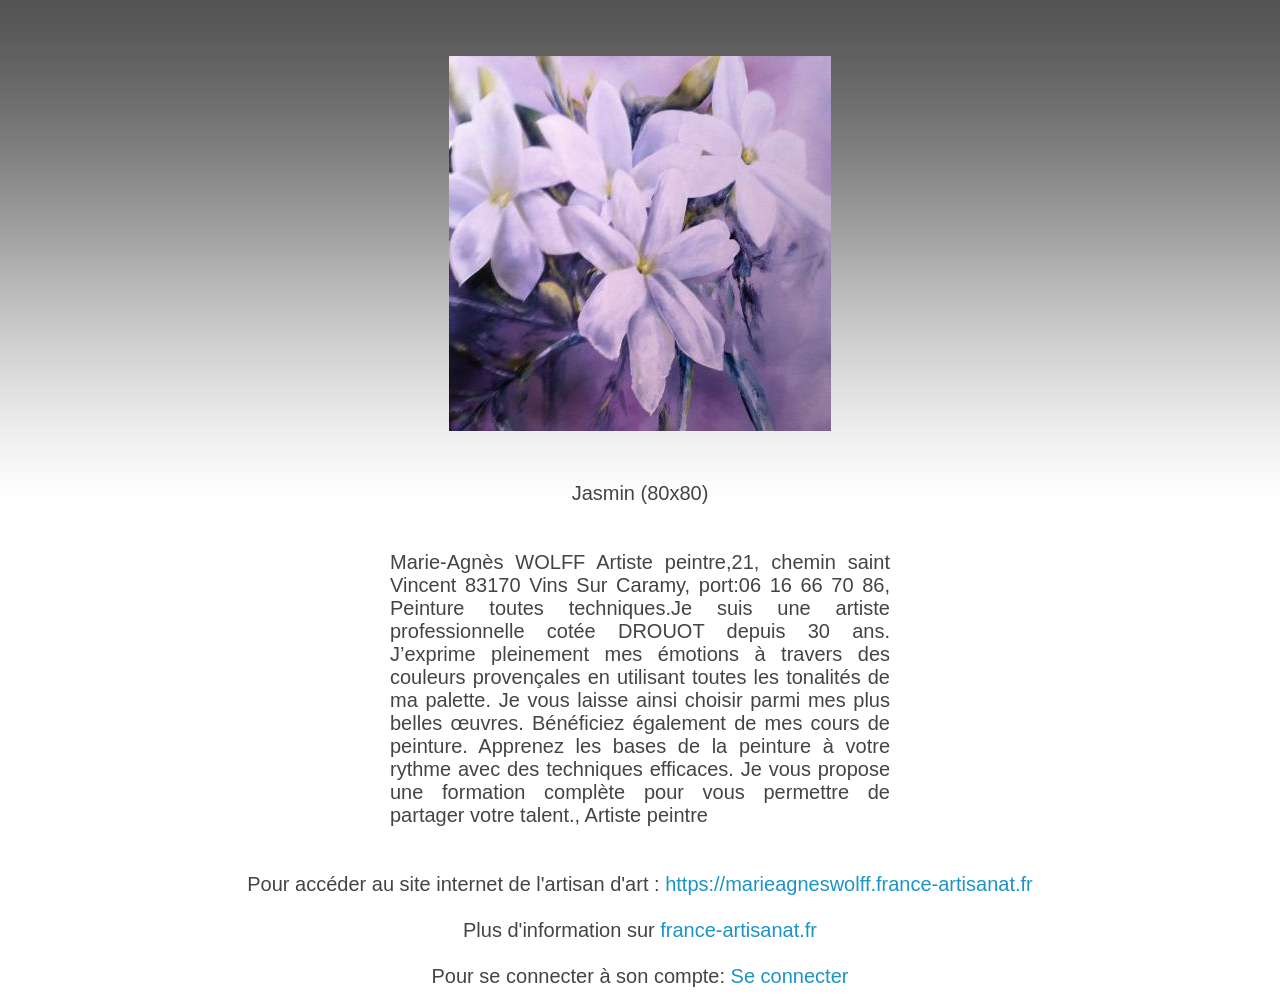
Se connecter (790, 976)
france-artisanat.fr (738, 930)
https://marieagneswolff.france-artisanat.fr (849, 884)
